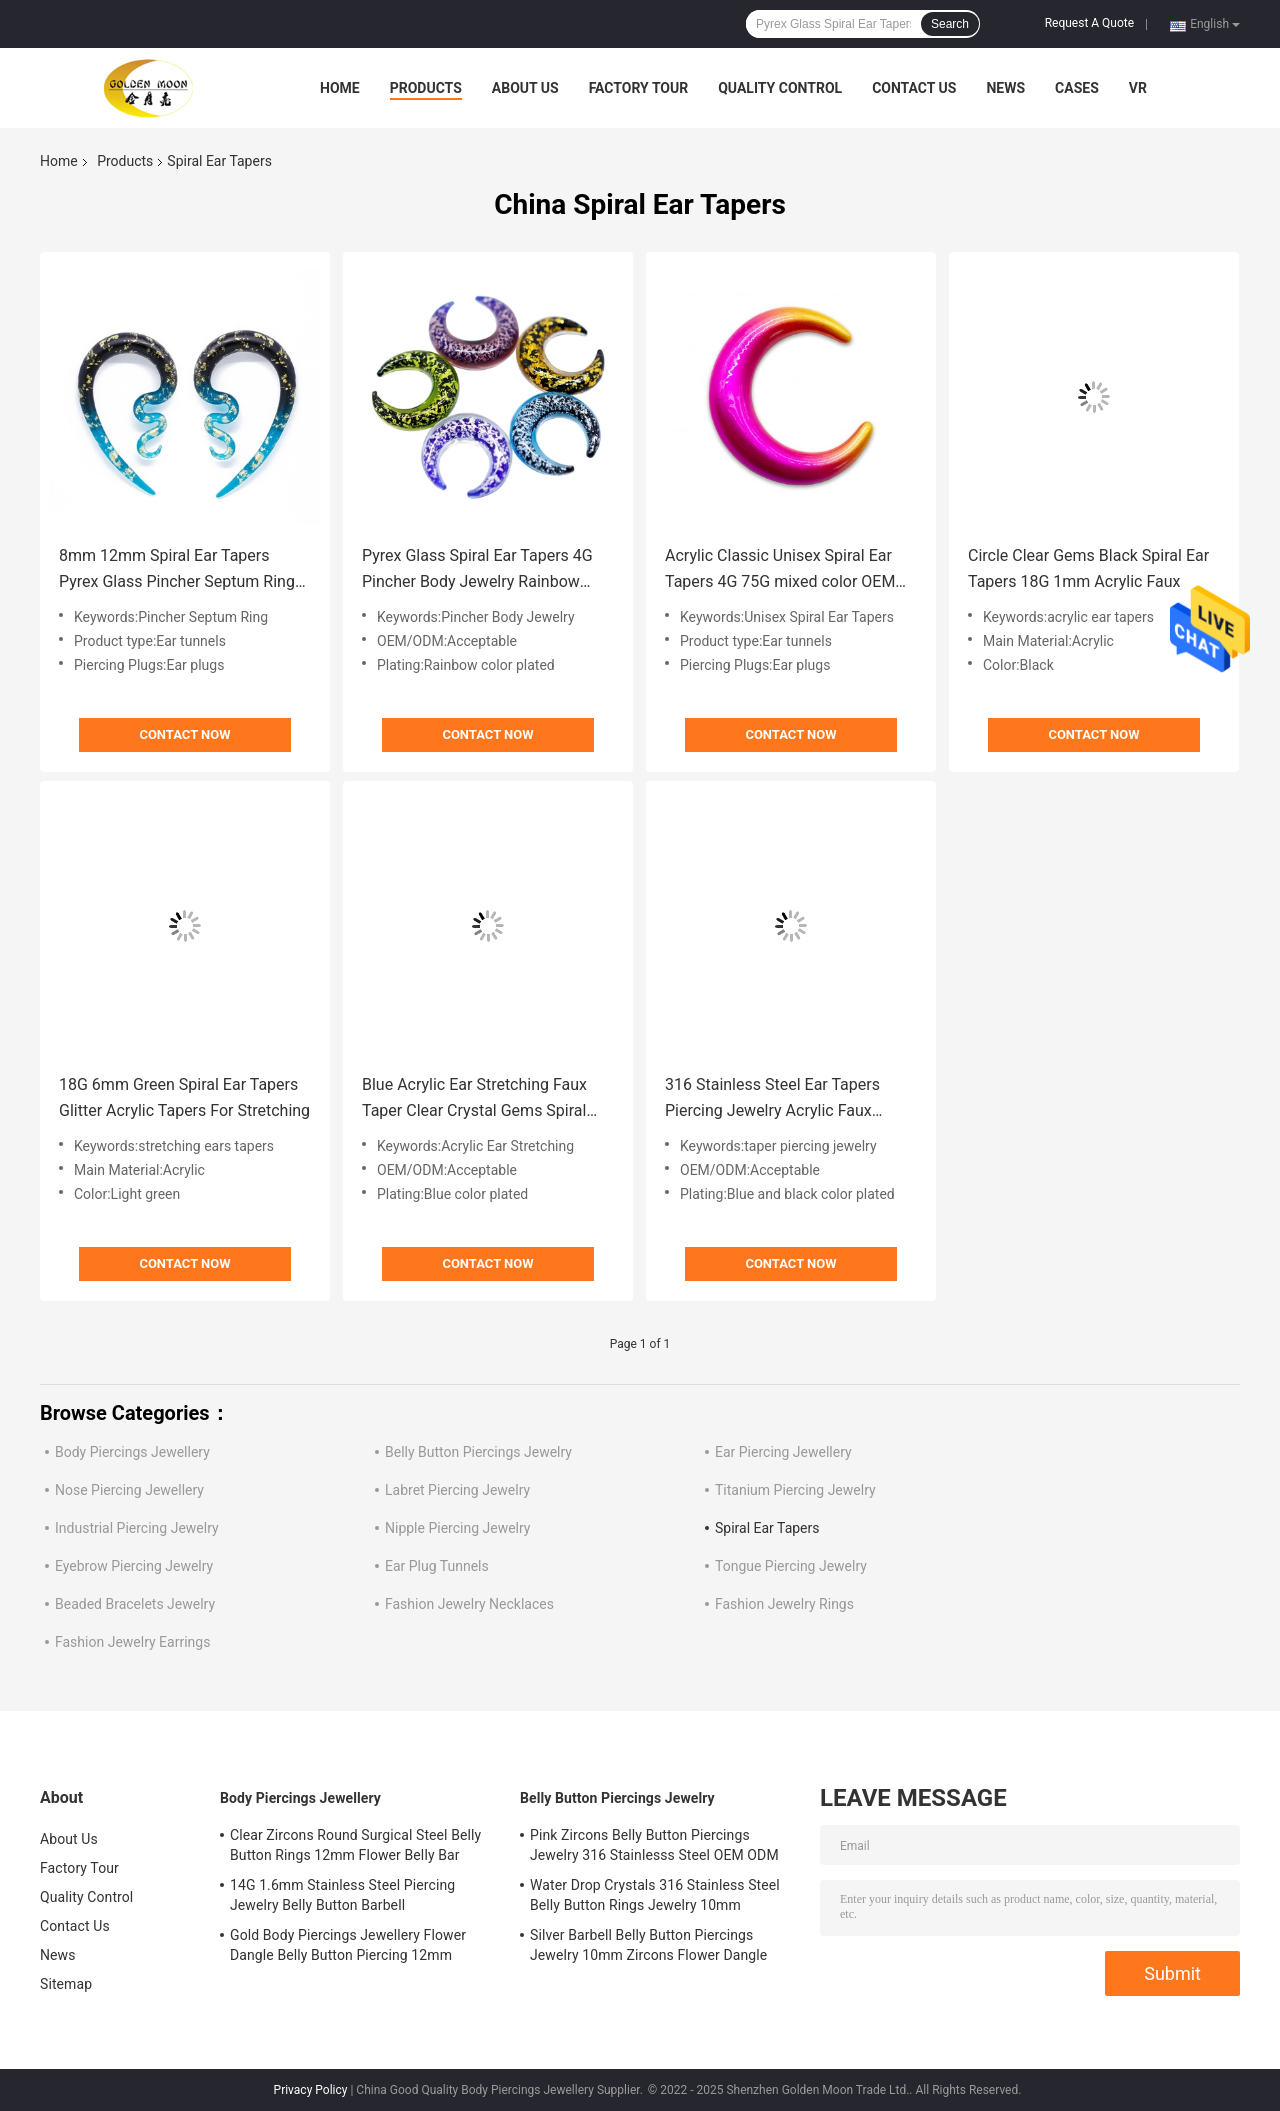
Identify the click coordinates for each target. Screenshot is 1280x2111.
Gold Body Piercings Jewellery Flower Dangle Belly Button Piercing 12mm (348, 1945)
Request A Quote (1089, 23)
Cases (1077, 88)
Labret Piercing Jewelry (457, 1490)
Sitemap (66, 1984)
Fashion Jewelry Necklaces (469, 1604)
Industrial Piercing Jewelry (137, 1528)
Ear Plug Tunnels (437, 1566)
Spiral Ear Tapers (767, 1528)
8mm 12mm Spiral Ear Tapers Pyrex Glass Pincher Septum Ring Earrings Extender (177, 570)
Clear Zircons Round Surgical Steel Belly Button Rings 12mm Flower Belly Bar (355, 1845)
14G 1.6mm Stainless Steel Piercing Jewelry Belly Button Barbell (342, 1895)
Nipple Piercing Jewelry (457, 1528)
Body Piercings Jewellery (132, 1452)
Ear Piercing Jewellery (783, 1452)
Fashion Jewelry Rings (784, 1604)
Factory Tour (639, 88)
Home (340, 88)
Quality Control (780, 88)
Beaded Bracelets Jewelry (135, 1604)
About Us (525, 88)
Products (426, 88)
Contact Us (914, 88)
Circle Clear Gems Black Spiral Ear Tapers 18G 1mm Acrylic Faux (1088, 568)
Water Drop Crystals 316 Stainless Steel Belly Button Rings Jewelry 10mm (655, 1895)
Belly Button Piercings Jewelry (478, 1452)
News (1005, 88)
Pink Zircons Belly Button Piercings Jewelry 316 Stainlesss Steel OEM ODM (654, 1845)
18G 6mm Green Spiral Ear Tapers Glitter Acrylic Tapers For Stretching (184, 1097)
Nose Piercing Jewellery (129, 1490)
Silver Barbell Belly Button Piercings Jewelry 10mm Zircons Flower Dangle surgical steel (648, 1948)
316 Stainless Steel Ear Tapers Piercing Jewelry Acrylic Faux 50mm (772, 1099)
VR (1138, 88)
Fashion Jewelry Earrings (132, 1642)
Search (950, 24)
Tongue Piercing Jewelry (791, 1566)
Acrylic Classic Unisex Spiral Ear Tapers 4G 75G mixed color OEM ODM (780, 570)
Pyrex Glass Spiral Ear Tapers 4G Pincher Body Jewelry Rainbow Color (477, 570)
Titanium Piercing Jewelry (795, 1490)
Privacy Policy (311, 2090)
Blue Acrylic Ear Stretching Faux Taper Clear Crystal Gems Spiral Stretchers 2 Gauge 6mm (474, 1099)
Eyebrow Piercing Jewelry (134, 1566)
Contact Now (184, 734)
